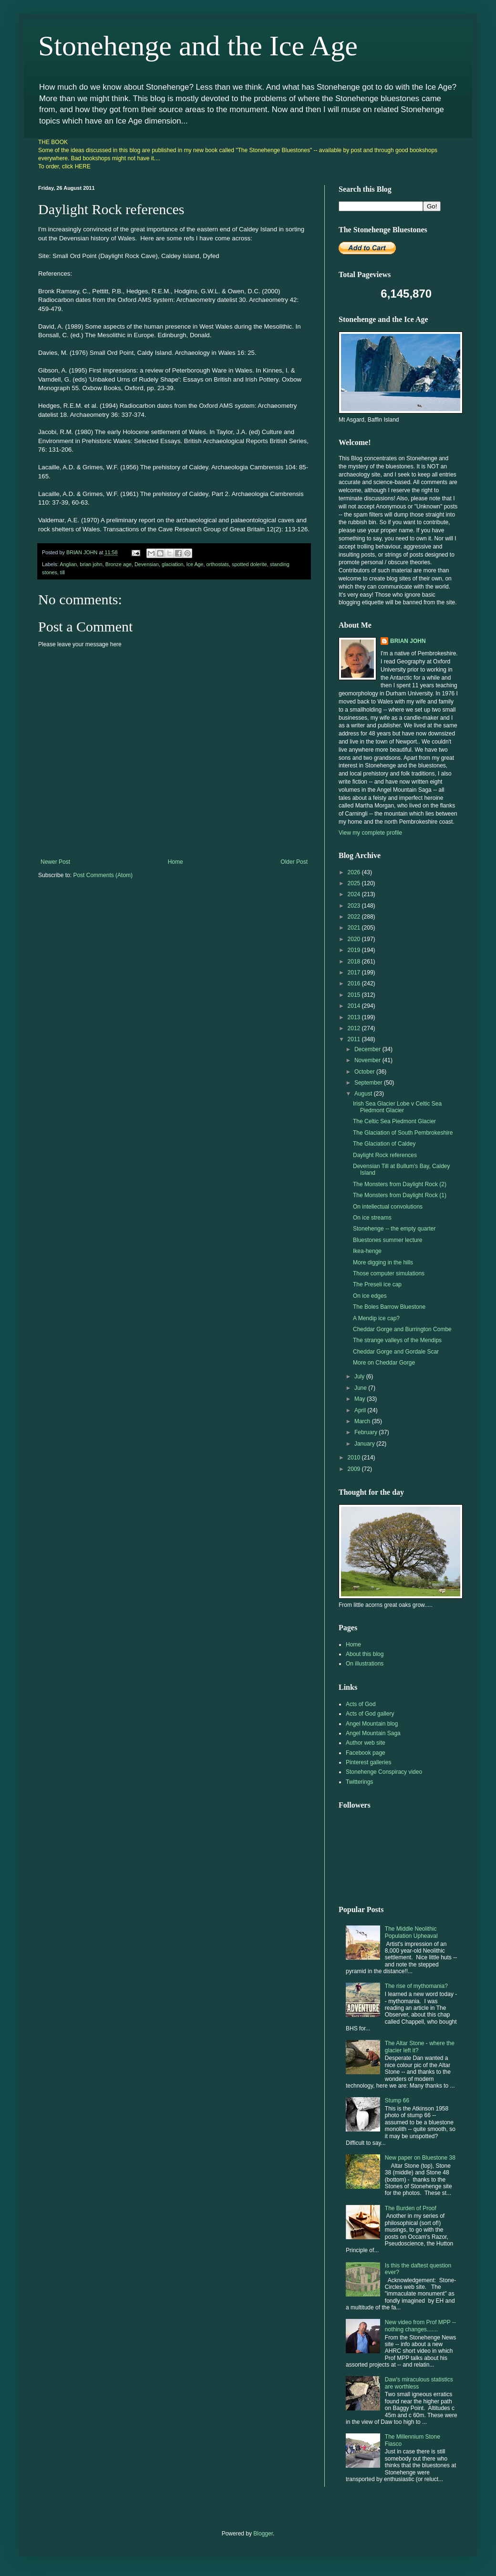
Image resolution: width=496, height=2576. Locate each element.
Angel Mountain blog (372, 1723)
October (365, 1071)
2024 (355, 894)
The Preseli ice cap (377, 1284)
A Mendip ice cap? (376, 1318)
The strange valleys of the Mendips (397, 1340)
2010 (355, 1457)
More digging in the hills (383, 1262)
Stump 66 (397, 2100)
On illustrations (364, 1663)
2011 (355, 1039)
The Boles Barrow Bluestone (389, 1307)
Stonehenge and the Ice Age (198, 46)
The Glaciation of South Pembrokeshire (403, 1132)
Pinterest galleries (368, 1762)
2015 (355, 995)
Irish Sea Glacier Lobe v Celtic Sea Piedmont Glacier (397, 1107)
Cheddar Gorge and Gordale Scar (396, 1351)
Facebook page (365, 1752)
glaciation (173, 564)
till (62, 572)
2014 (355, 1006)
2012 (355, 1028)
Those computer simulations (388, 1273)
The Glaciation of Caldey (384, 1143)
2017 (355, 972)
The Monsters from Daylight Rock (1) (399, 1195)
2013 (355, 1017)
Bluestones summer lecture (387, 1240)
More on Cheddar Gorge (384, 1362)
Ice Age (195, 564)
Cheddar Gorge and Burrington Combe (402, 1329)
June (361, 1388)
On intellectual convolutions (388, 1206)
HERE (83, 166)
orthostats (218, 564)
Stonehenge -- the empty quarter (394, 1228)
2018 (355, 961)
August (364, 1093)
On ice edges (370, 1296)
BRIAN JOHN (408, 641)
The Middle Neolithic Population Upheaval (411, 1932)
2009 (355, 1469)
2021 (355, 927)
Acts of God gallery (370, 1713)
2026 (355, 872)
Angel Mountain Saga (373, 1733)
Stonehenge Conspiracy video (384, 1772)
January (365, 1443)
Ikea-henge (367, 1251)
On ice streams (372, 1217)
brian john (91, 564)
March (363, 1421)
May (360, 1399)
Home (175, 862)
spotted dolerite (249, 564)
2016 (355, 983)
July (360, 1376)
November (368, 1060)
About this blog (364, 1654)
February (366, 1432)
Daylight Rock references (385, 1155)
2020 (355, 939)
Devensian (146, 564)
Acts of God (361, 1704)
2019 (355, 950)
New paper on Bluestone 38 (420, 2157)
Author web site (365, 1742)
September (369, 1082)
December (368, 1049)
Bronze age (118, 564)
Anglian (68, 564)
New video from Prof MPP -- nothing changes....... (420, 2325)
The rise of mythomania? (416, 1986)
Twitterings (359, 1782)
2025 (355, 883)
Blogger (263, 2533)
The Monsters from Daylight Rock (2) (399, 1184)
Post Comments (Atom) (103, 875)
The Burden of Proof (410, 2208)
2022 (355, 916)
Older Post (294, 862)
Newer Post (55, 862)
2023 (355, 905)
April (360, 1410)
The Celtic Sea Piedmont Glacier (394, 1121)
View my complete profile (370, 832)
